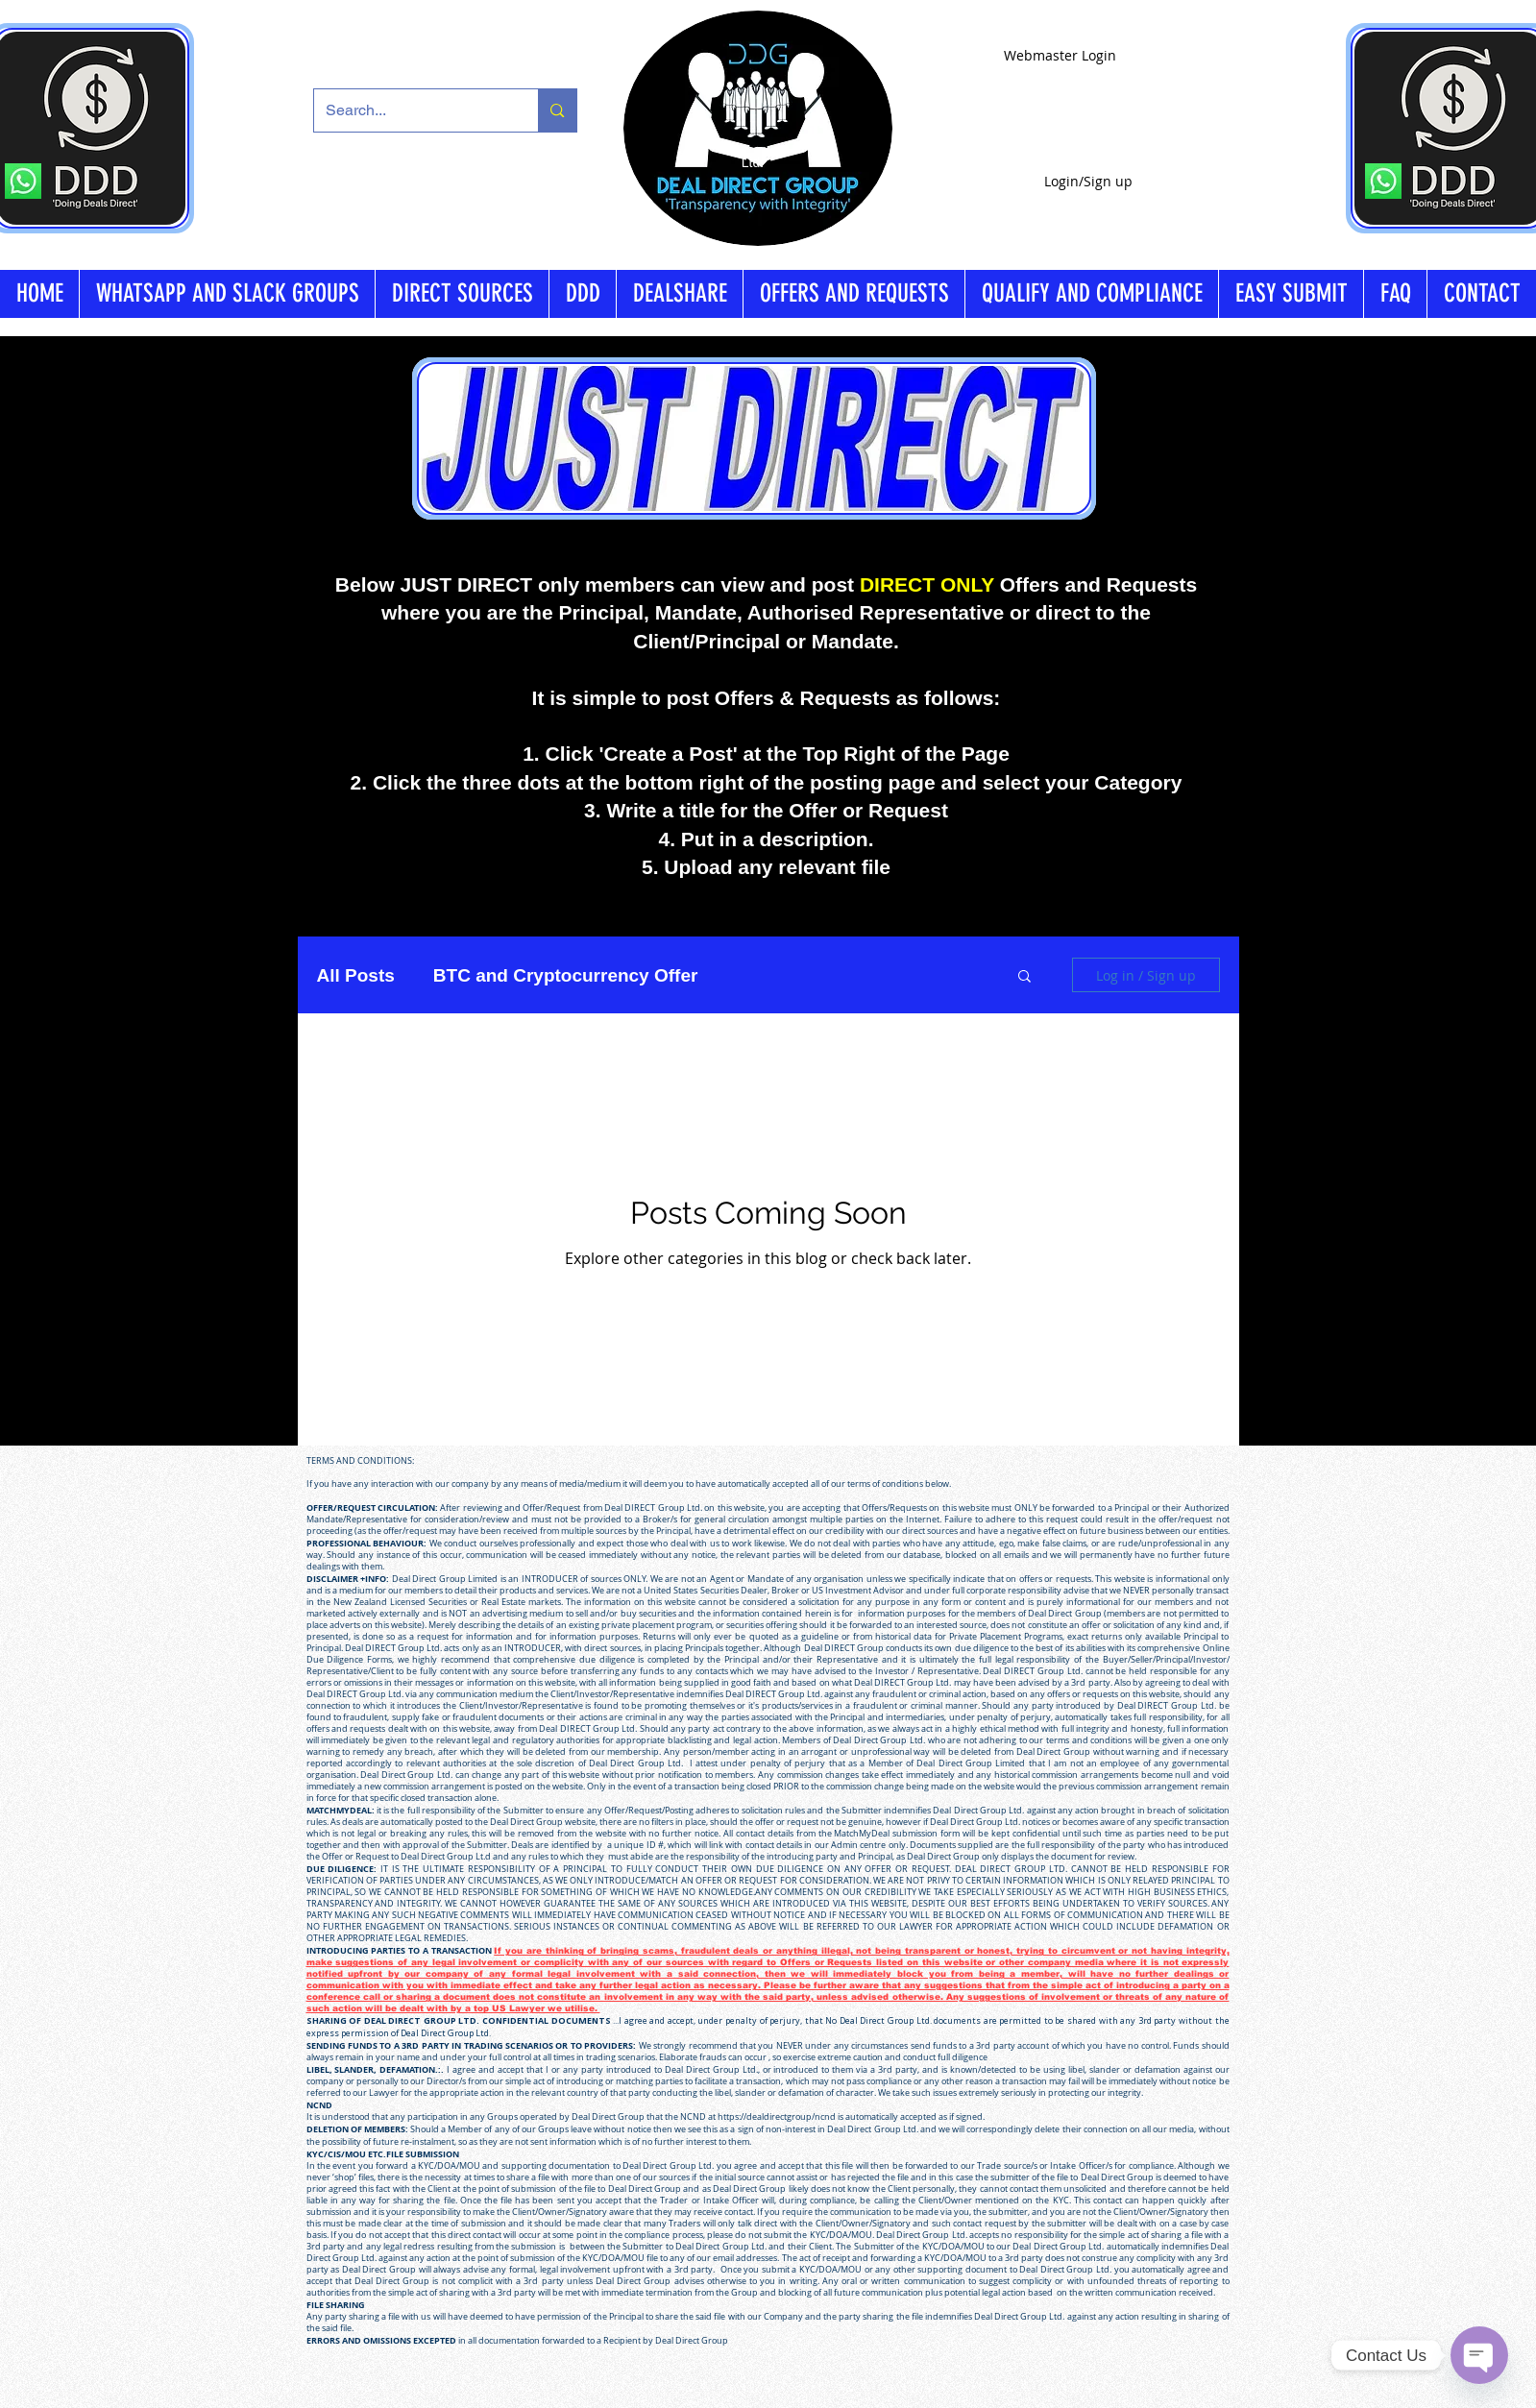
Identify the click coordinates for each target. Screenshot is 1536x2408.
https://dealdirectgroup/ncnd (777, 2117)
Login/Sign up (1088, 181)
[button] (1024, 977)
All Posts (356, 975)
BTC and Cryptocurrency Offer (565, 975)
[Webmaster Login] (1060, 55)
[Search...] (412, 110)
